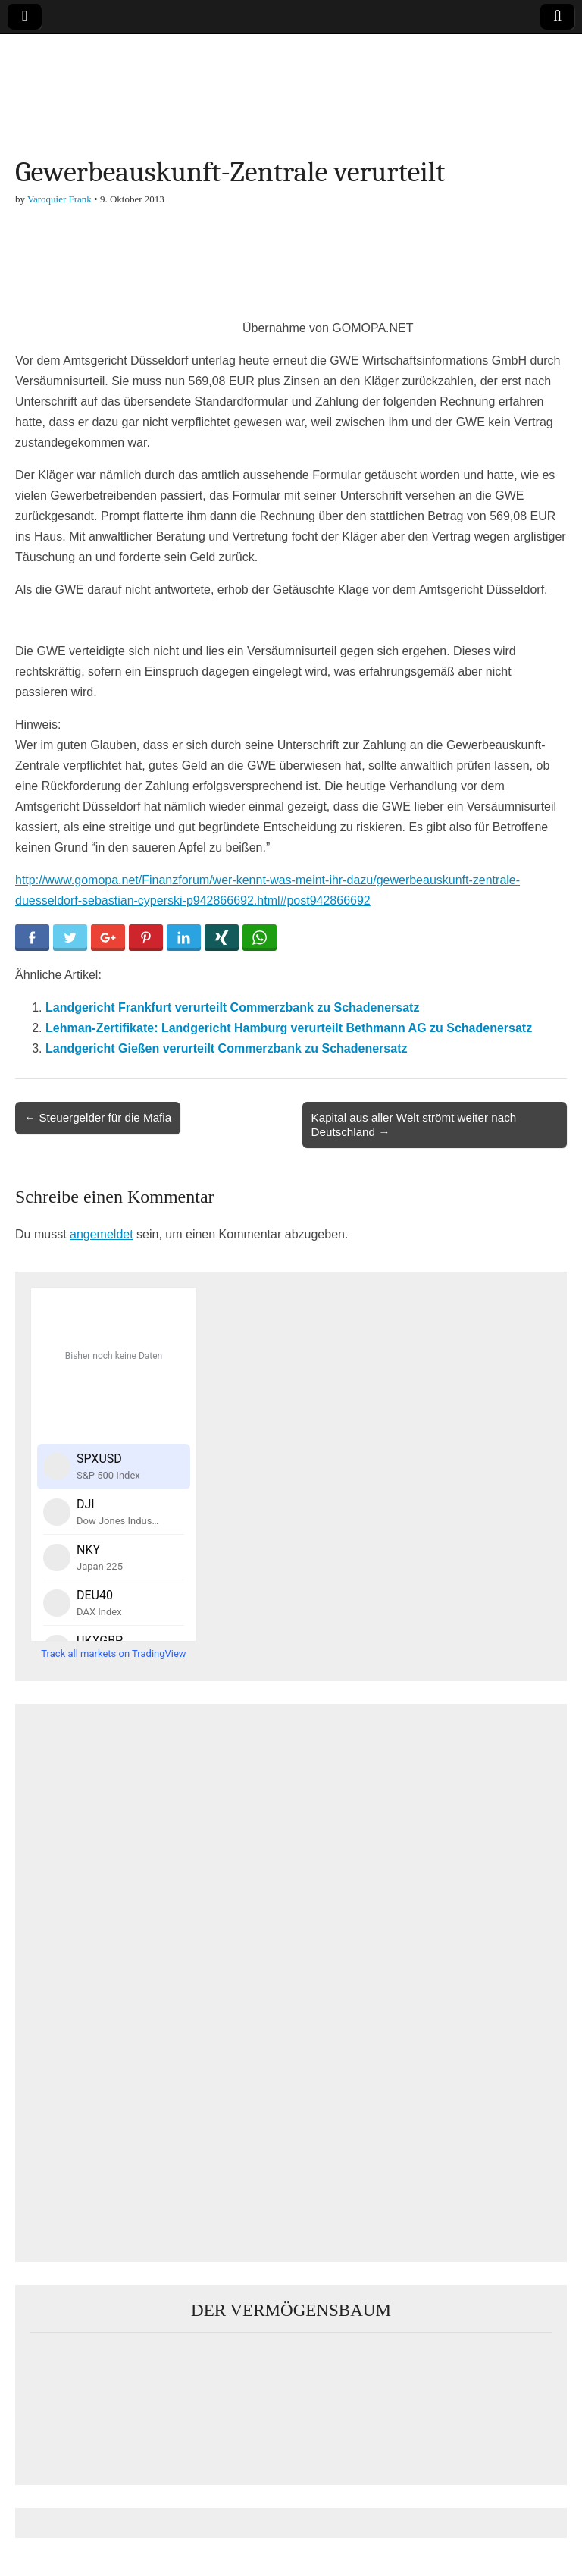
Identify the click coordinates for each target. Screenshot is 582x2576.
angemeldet (101, 1234)
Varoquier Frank (59, 199)
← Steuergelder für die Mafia (97, 1117)
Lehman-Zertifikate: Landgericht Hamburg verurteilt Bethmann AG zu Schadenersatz (288, 1027)
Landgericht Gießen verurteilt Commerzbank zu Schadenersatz (226, 1048)
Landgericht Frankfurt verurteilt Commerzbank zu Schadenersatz (232, 1007)
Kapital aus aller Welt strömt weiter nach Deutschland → (414, 1124)
